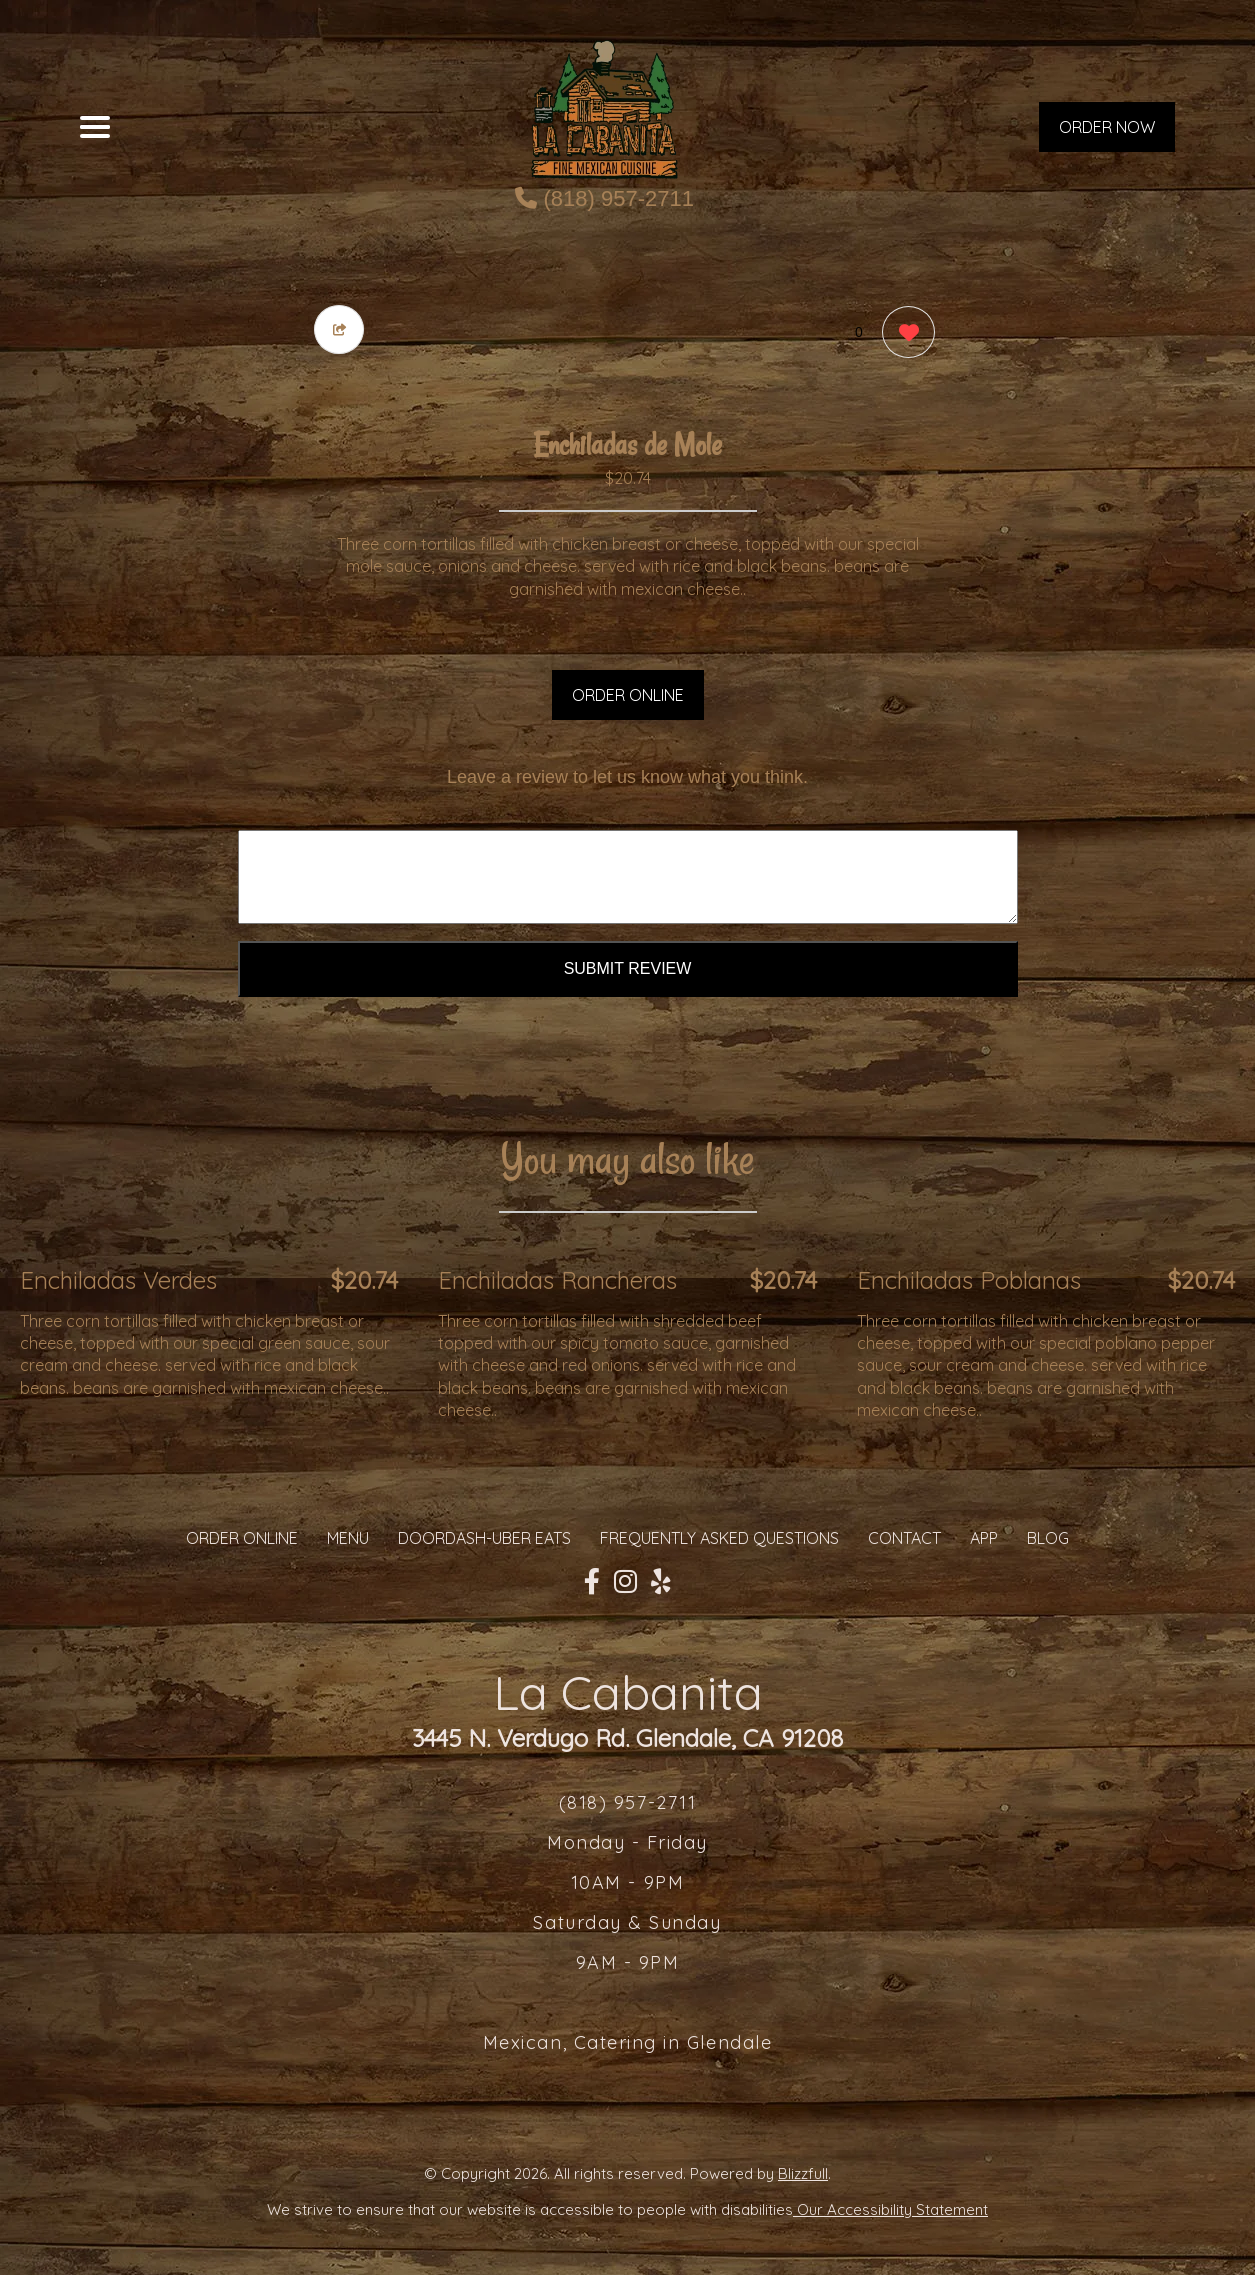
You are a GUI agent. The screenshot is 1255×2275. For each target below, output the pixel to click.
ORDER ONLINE (628, 695)
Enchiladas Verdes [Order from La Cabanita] (118, 1280)
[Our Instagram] (625, 1582)
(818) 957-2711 (604, 198)
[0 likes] (903, 334)
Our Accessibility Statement (890, 2209)
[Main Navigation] (95, 127)
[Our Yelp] (661, 1582)
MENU (348, 1538)
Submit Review (628, 968)
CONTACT (904, 1538)
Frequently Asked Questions (719, 1538)
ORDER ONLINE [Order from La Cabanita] (242, 1538)
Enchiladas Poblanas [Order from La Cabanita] (969, 1280)
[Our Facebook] (592, 1582)
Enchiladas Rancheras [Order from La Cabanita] (557, 1280)
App (984, 1538)
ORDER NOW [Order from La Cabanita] (1107, 127)
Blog (1048, 1538)
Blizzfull (803, 2173)
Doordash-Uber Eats (484, 1538)
